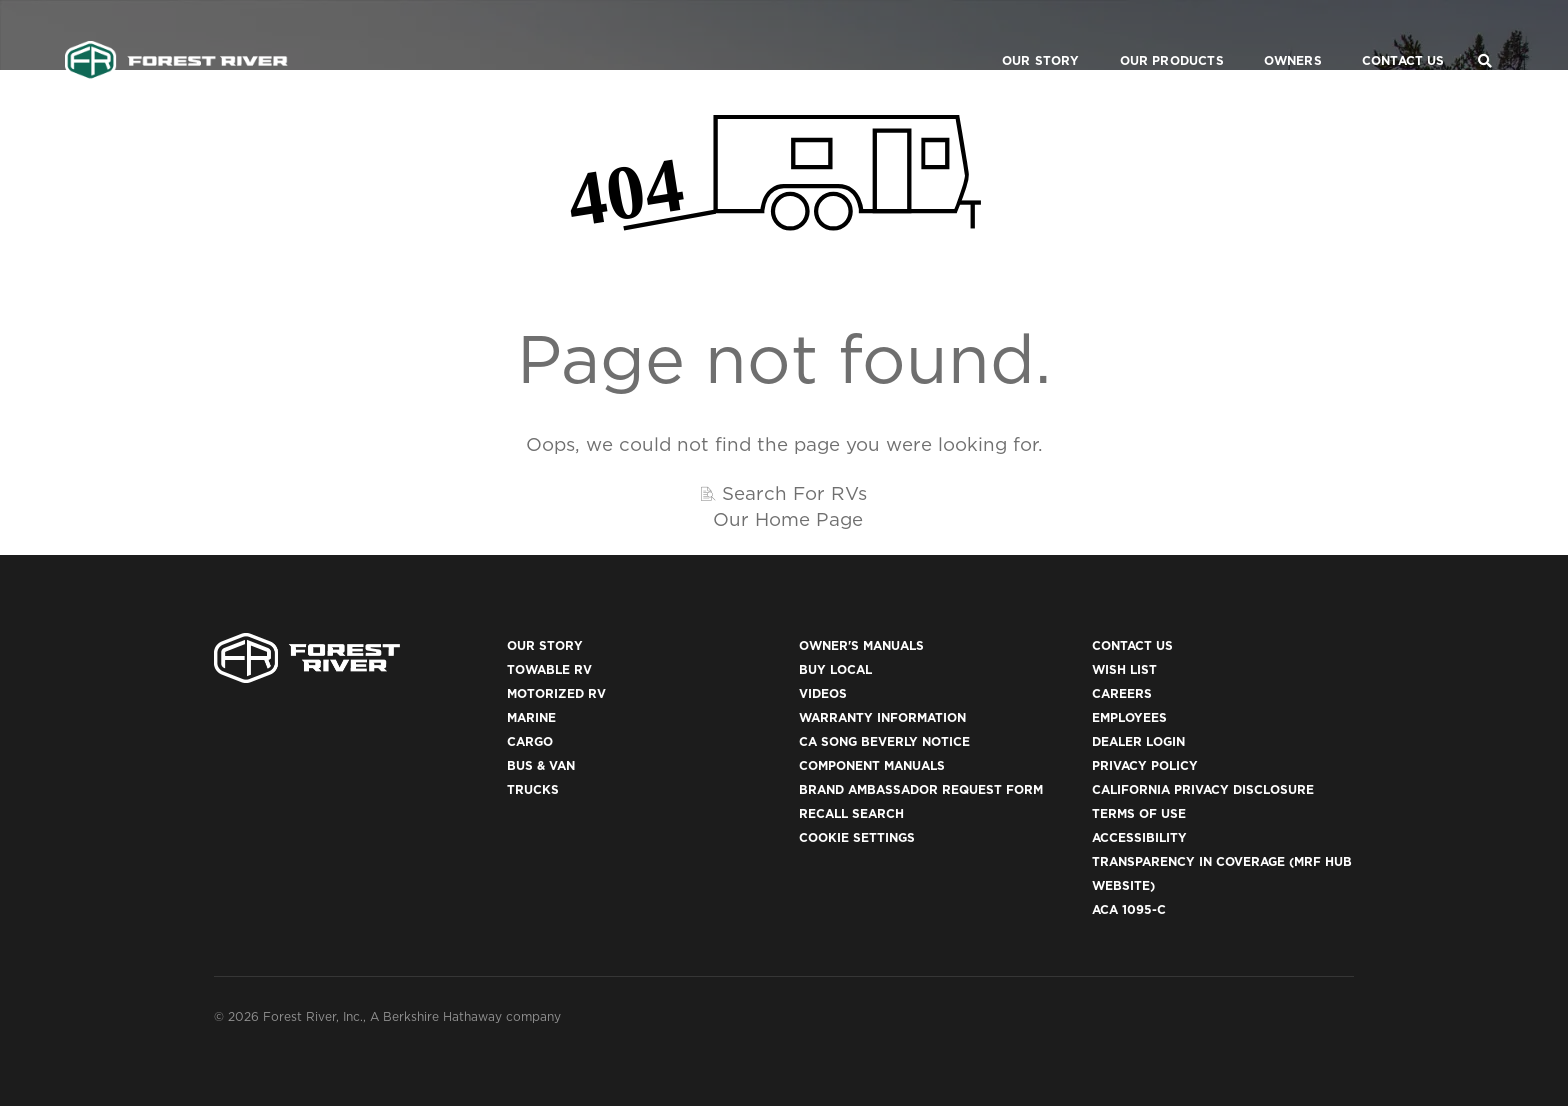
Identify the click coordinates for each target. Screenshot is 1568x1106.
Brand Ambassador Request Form (921, 789)
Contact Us (1379, 35)
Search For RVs (794, 493)
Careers (1122, 693)
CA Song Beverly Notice (884, 741)
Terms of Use (1139, 813)
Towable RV (549, 669)
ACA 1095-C (1129, 909)
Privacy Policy (1145, 765)
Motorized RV (556, 693)
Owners (1269, 35)
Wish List (1124, 669)
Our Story (1017, 35)
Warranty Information (882, 717)
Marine (531, 717)
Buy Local (835, 669)
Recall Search (851, 813)
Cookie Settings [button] (857, 837)
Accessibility (1139, 837)
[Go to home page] (176, 36)
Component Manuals (872, 765)
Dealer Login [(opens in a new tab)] (1138, 741)
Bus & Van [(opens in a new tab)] (541, 765)
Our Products (1148, 35)
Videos (823, 693)
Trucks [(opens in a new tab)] (533, 789)
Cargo (530, 741)
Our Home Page (788, 519)
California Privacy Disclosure (1203, 789)
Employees (1129, 717)
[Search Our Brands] (1485, 36)
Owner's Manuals (861, 645)
